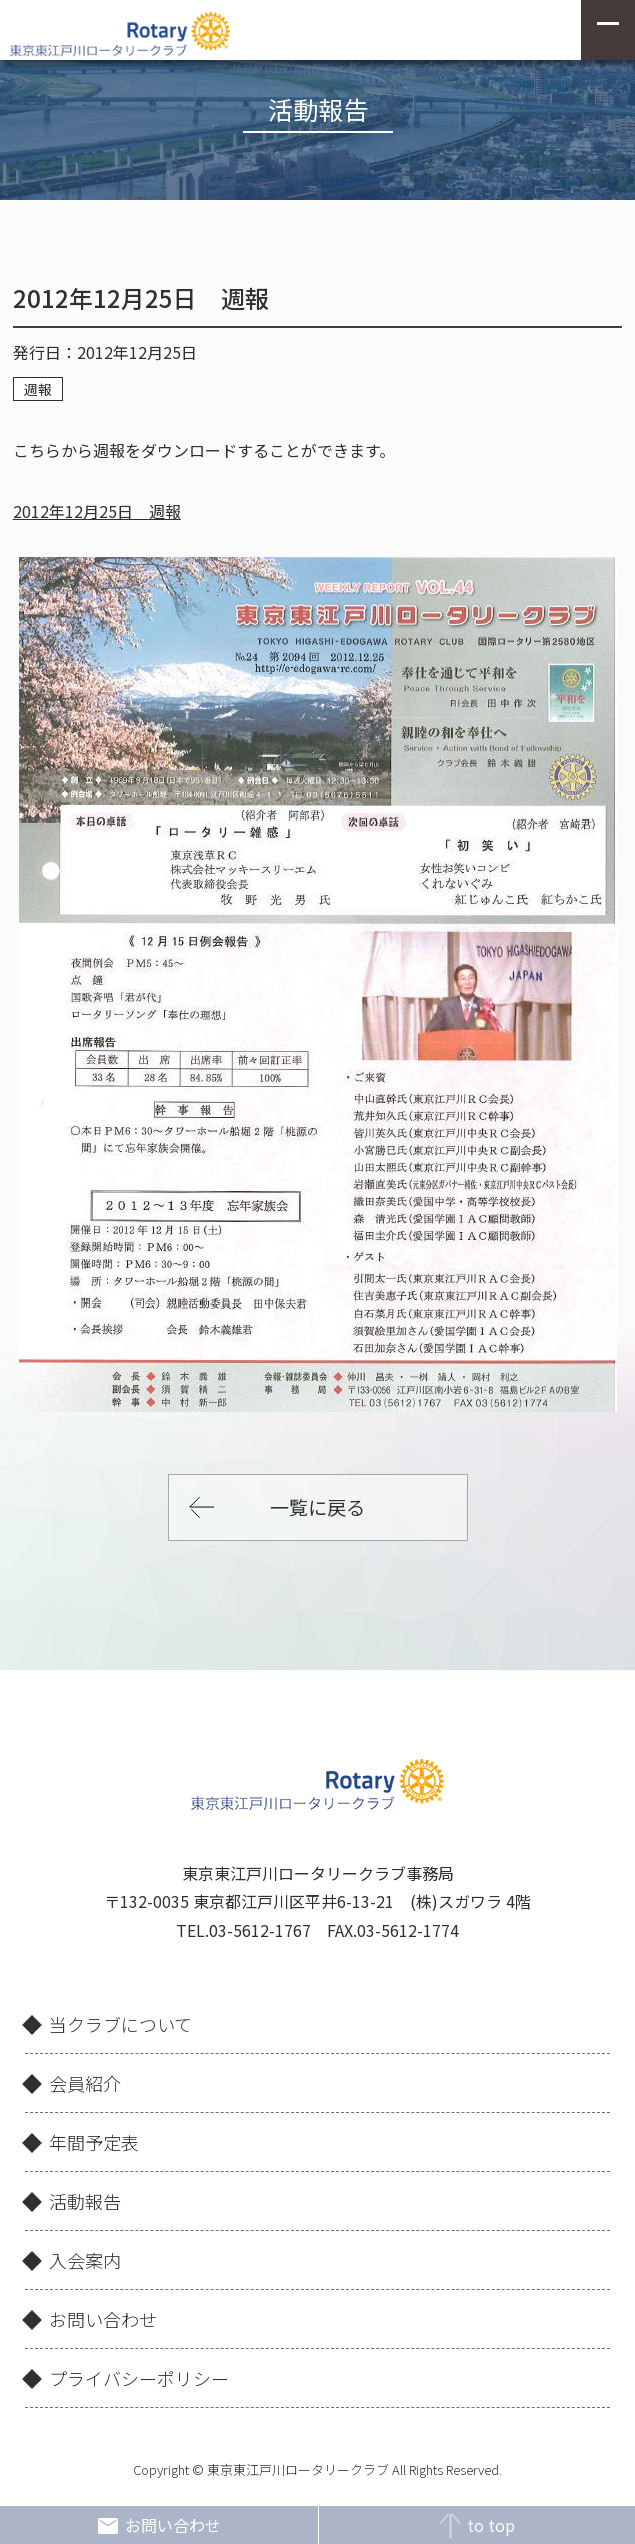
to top (476, 2525)
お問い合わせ (158, 2525)
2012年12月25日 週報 (97, 511)
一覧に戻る (317, 1506)
